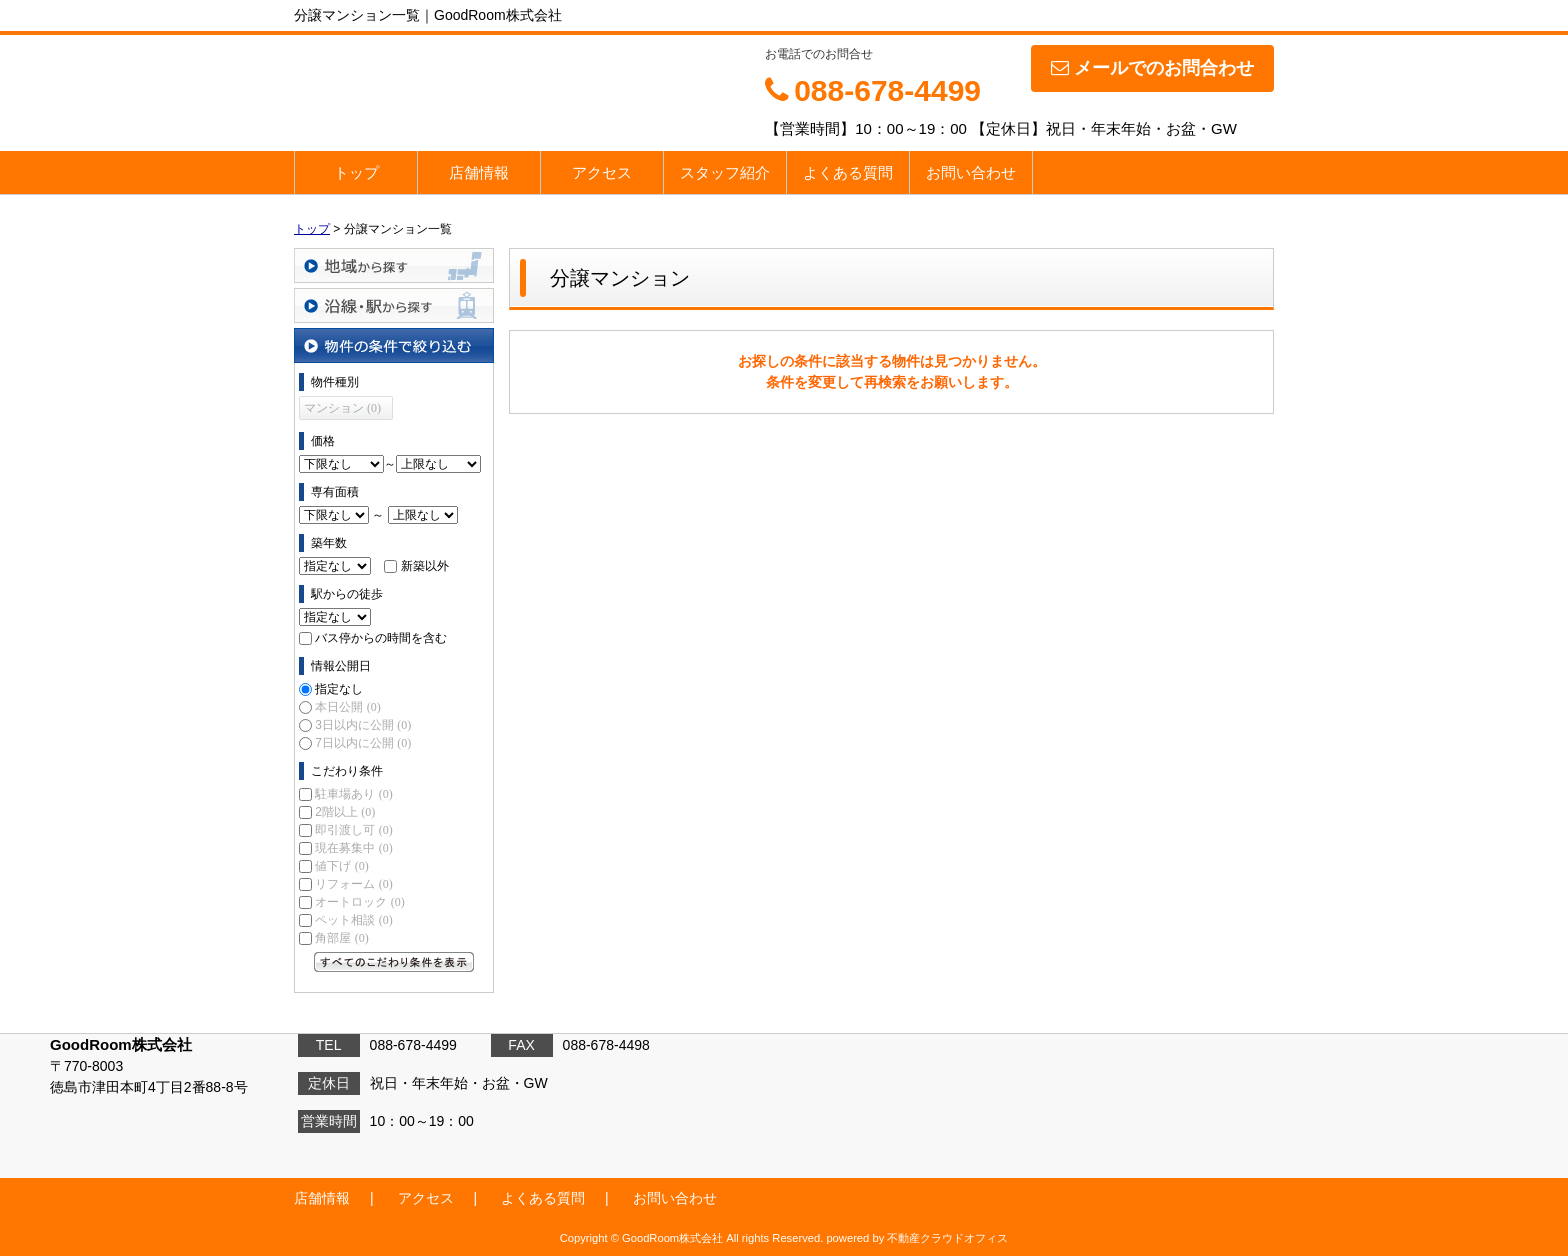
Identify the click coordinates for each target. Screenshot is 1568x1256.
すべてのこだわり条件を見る (394, 962)
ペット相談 (353, 920)
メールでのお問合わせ (1152, 68)
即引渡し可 (353, 830)
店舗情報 (479, 172)
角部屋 (341, 938)
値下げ (341, 866)
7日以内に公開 (363, 743)
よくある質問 (848, 172)
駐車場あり (353, 794)
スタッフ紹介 (725, 172)
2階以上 (345, 812)
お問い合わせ (971, 172)
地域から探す (394, 265)
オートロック (359, 902)
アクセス (602, 172)
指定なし (339, 689)
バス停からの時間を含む (381, 638)
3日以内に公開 (363, 725)
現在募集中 (353, 848)
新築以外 (425, 566)
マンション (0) (342, 408)
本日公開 (347, 707)
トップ (356, 172)
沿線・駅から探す (394, 305)
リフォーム (353, 884)
